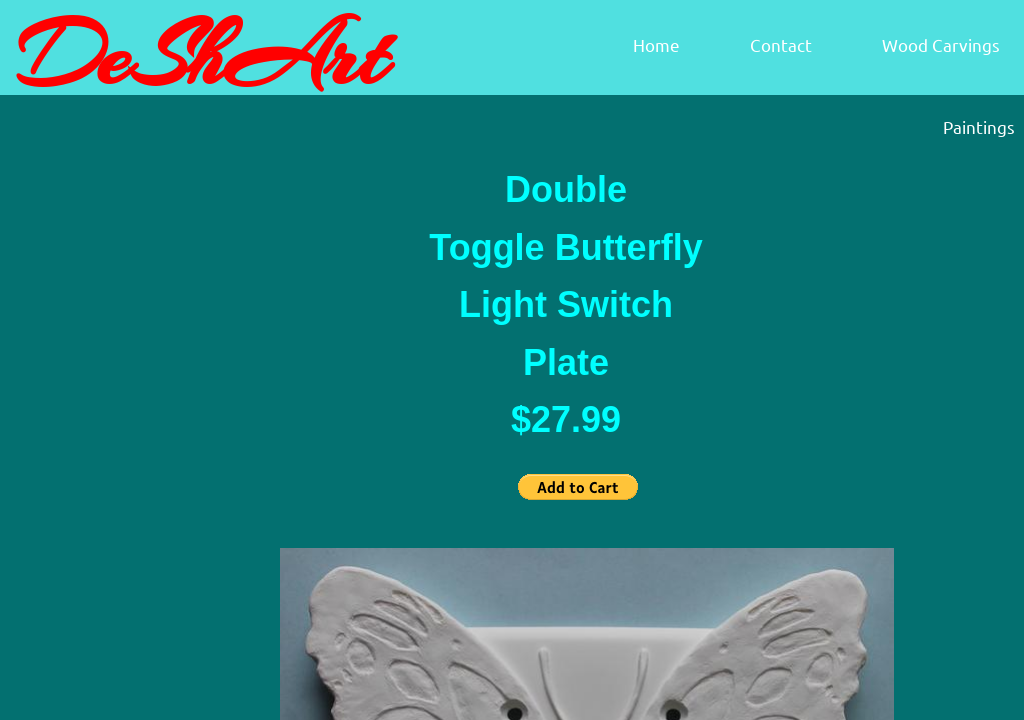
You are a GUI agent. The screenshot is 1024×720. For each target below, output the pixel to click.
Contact (781, 44)
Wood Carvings (941, 44)
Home (656, 44)
